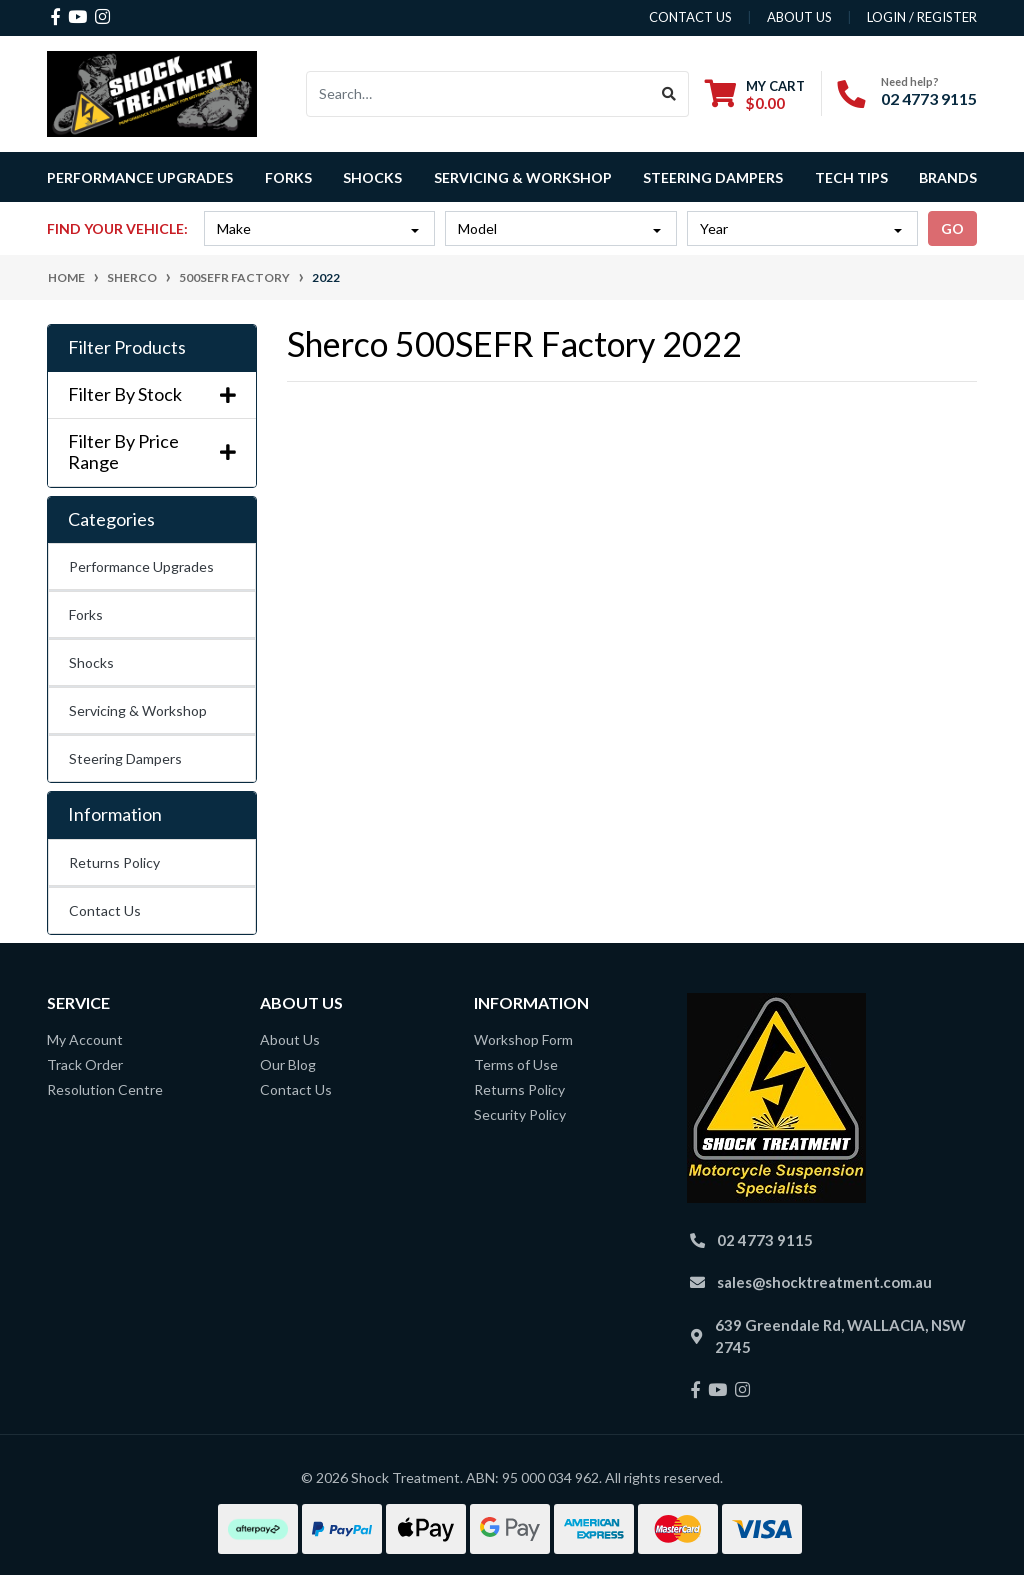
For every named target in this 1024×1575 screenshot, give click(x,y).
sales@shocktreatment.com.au (824, 1282)
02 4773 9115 (929, 98)
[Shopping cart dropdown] (755, 94)
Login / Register (922, 17)
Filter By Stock (152, 394)
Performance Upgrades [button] (140, 177)
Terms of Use (516, 1064)
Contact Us (105, 910)
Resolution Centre (105, 1089)
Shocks (91, 662)
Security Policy (520, 1114)
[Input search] (478, 94)
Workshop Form (523, 1039)
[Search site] (669, 94)
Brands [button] (948, 177)
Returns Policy (114, 862)
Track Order (85, 1064)
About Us (290, 1039)
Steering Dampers (125, 758)
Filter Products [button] (127, 347)
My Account (85, 1039)
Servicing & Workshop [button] (523, 177)
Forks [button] (288, 177)
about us (799, 17)
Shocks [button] (372, 177)
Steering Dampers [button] (713, 177)
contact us (690, 17)
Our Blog (288, 1064)
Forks (86, 614)
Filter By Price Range (152, 452)
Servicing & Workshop (138, 710)
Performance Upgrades (141, 566)
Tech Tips (851, 177)
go (952, 228)
